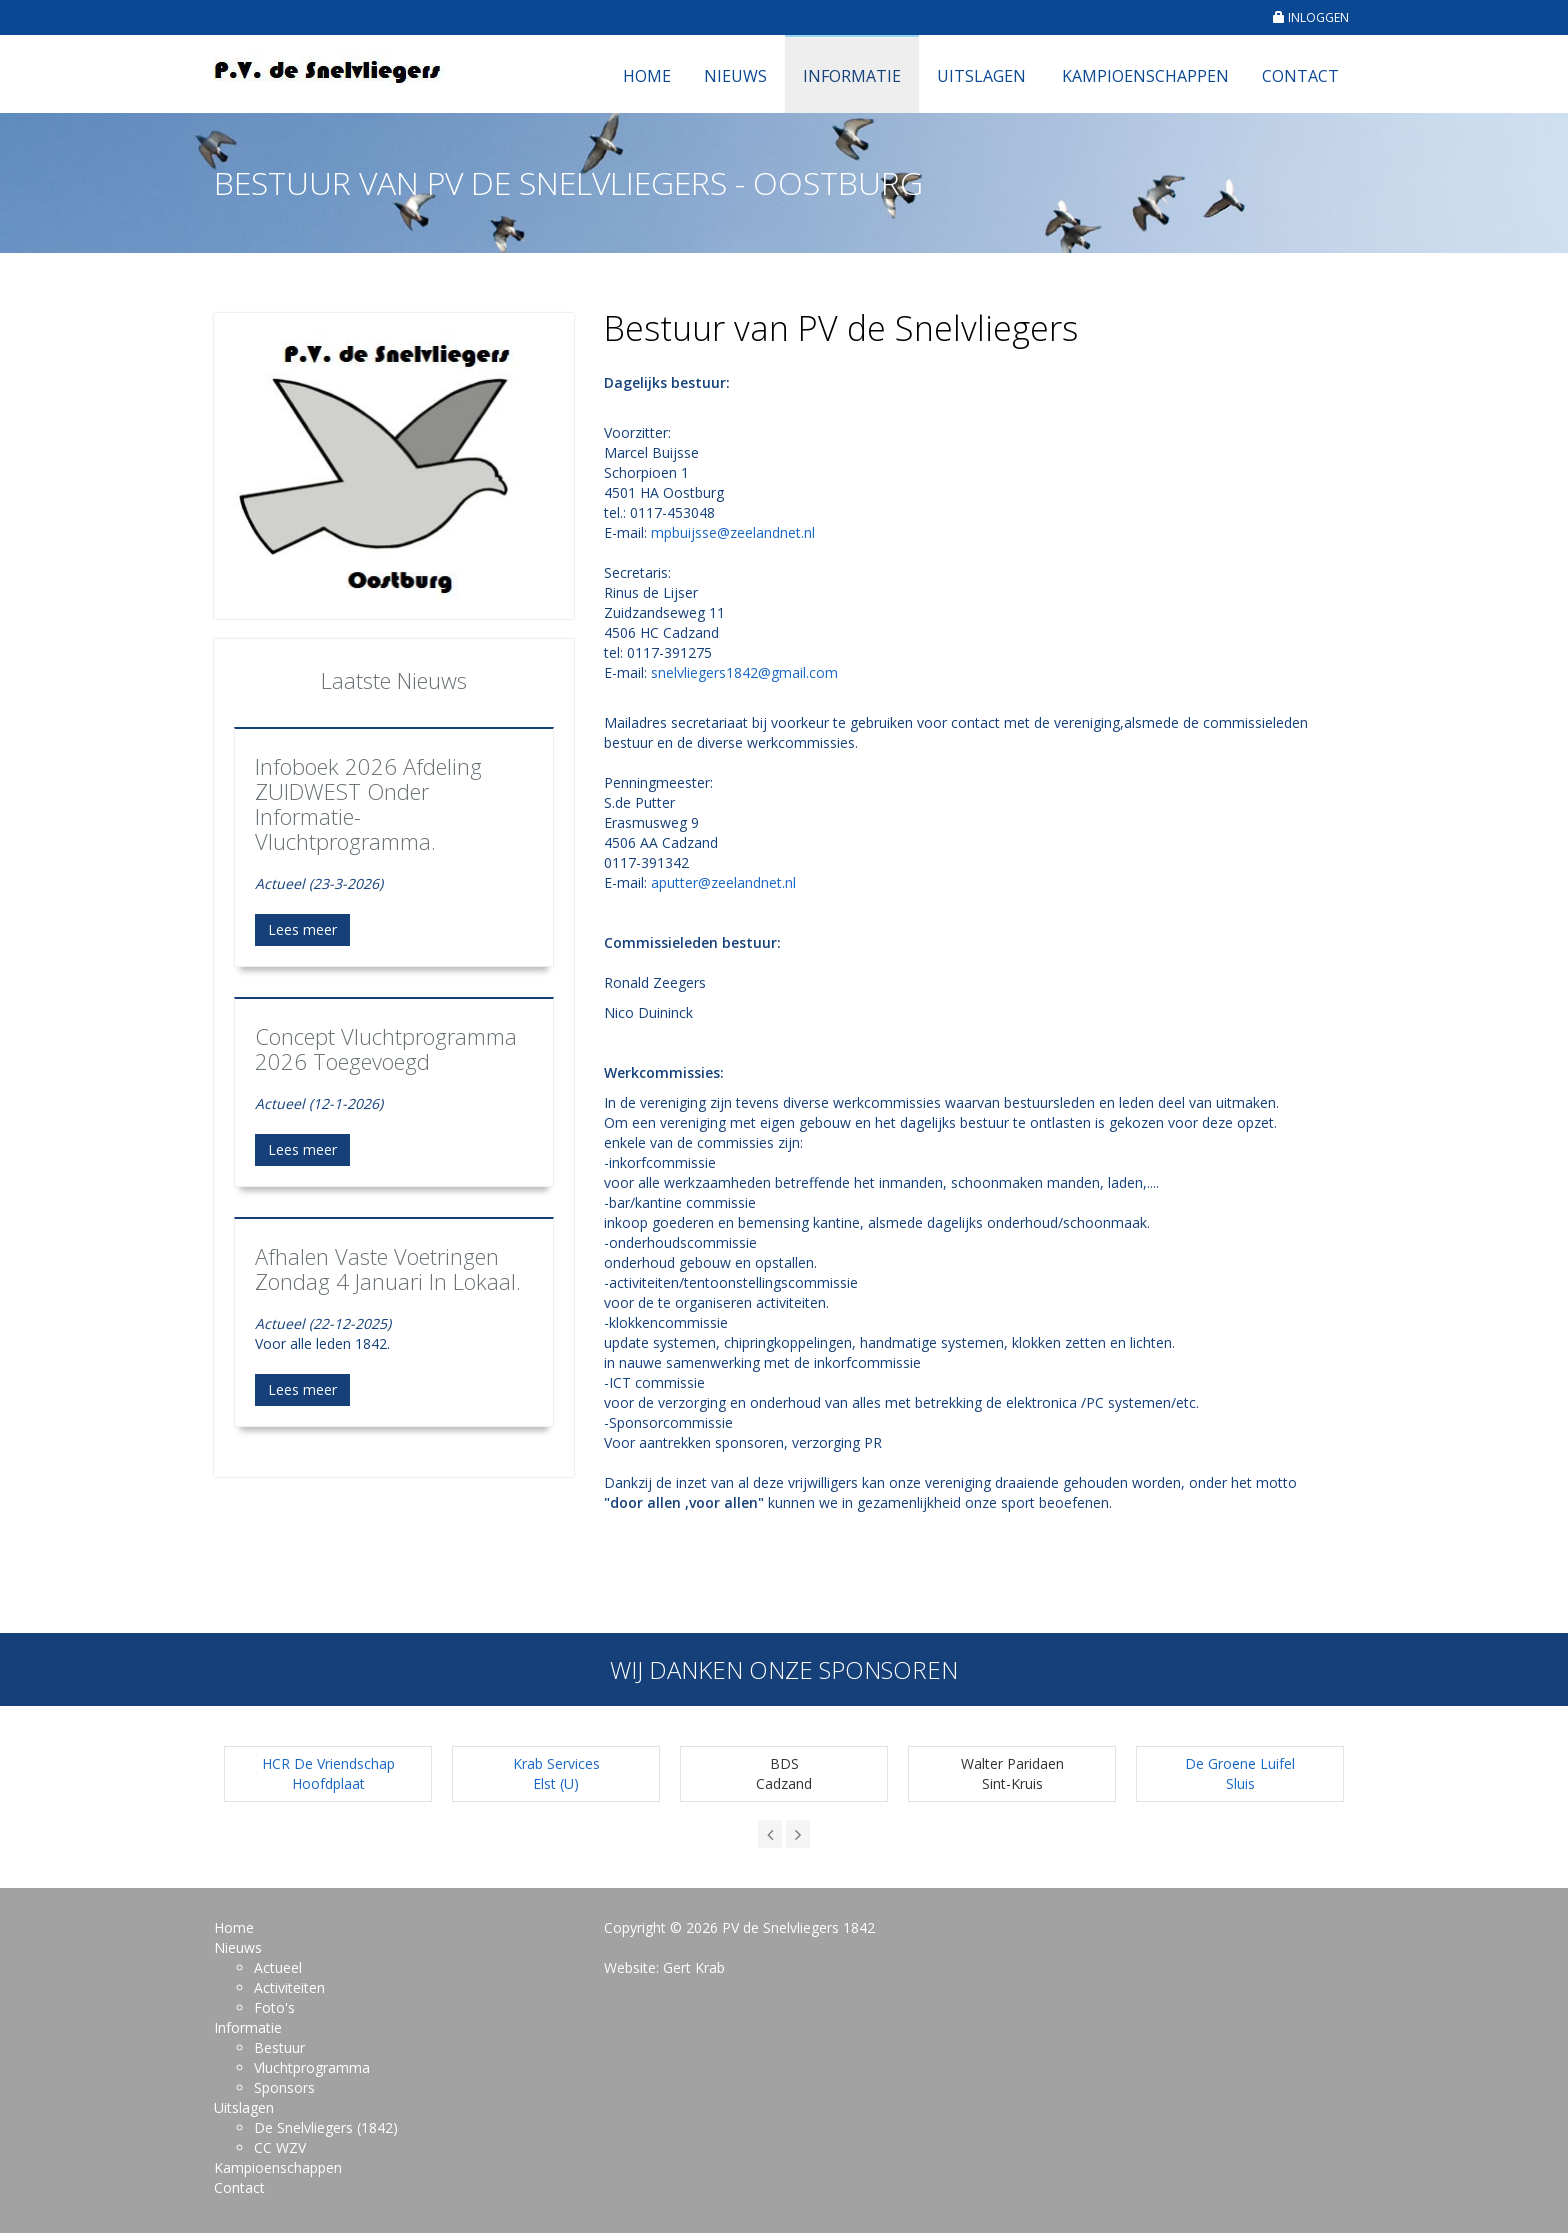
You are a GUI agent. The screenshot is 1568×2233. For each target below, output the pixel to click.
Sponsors (284, 2087)
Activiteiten (289, 1987)
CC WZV (280, 2147)
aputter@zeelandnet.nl (723, 882)
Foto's (274, 2007)
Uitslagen (981, 76)
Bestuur (279, 2047)
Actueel (278, 1967)
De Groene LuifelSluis (1240, 1773)
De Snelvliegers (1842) (326, 2127)
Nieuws (735, 76)
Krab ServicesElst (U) (556, 1773)
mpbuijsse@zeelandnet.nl (733, 532)
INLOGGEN (1311, 17)
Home (647, 76)
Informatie (852, 76)
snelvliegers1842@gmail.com (744, 672)
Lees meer (302, 929)
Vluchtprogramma (312, 2067)
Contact (1300, 76)
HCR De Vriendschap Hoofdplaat (328, 1773)
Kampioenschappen (1145, 76)
